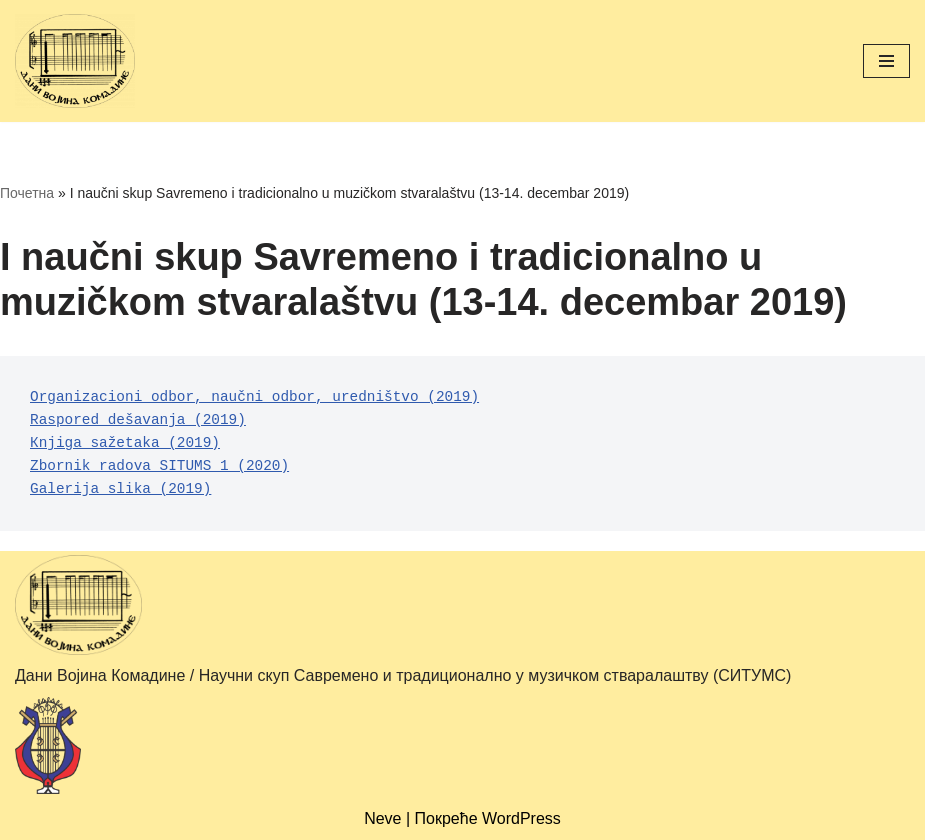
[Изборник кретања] (886, 61)
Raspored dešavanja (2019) (138, 420)
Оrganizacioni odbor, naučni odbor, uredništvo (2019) (254, 397)
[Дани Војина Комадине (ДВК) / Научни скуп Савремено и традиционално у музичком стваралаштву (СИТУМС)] (75, 61)
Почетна (27, 193)
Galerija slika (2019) (120, 489)
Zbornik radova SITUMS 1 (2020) (159, 466)
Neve (382, 818)
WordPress (521, 818)
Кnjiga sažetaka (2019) (125, 443)
